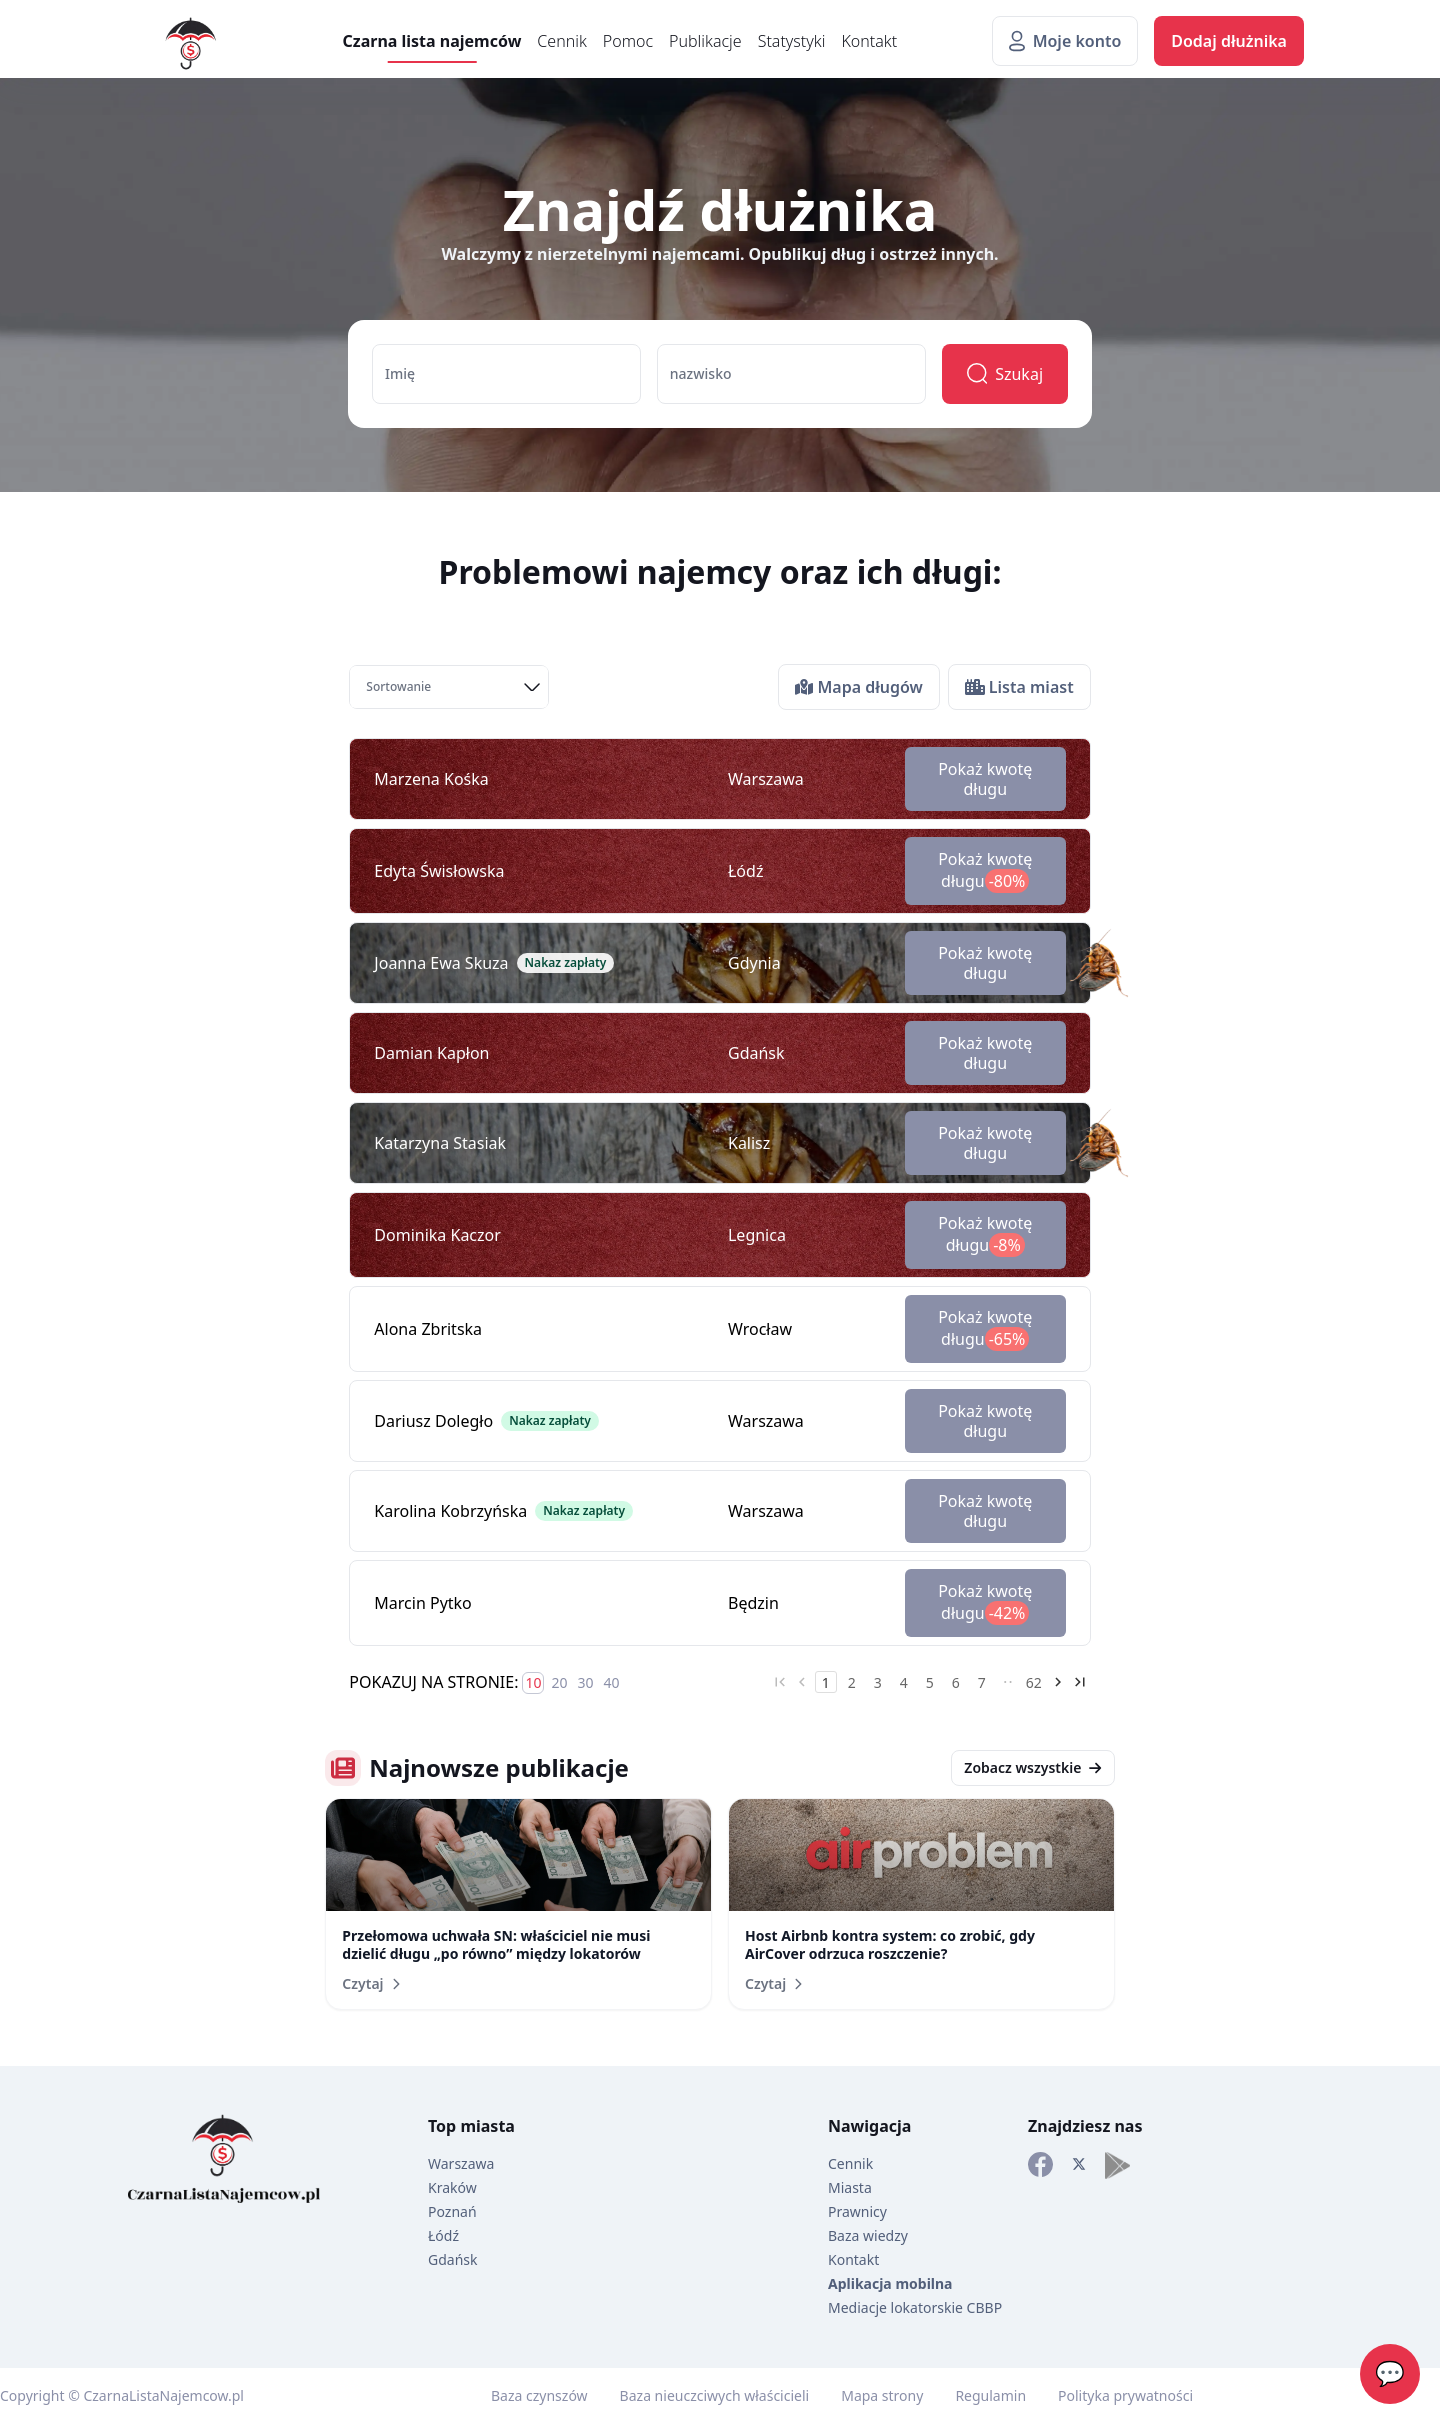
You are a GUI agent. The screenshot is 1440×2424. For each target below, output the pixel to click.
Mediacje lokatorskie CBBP (915, 2307)
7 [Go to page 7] (982, 1682)
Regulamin (990, 2395)
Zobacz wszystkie (1032, 1767)
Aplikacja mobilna (890, 2283)
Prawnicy (857, 2211)
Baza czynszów (539, 2395)
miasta (487, 2126)
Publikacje (705, 41)
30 (585, 1682)
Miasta (850, 2187)
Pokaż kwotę (985, 779)
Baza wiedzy (868, 2235)
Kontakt (869, 41)
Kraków (452, 2187)
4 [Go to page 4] (904, 1682)
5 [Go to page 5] (930, 1682)
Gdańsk (453, 2259)
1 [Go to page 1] (826, 1682)
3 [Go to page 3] (878, 1682)
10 (533, 1682)
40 (611, 1682)
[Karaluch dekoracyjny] (1093, 962)
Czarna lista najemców (432, 41)
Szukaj (1005, 374)
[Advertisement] (80, 848)
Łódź (443, 2235)
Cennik (561, 41)
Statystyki (792, 41)
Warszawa (461, 2163)
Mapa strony (882, 2395)
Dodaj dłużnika (1229, 41)
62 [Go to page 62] (1034, 1682)
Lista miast (1019, 687)
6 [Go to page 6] (956, 1682)
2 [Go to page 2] (852, 1682)
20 (559, 1682)
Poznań (452, 2211)
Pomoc (628, 41)
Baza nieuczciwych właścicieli (715, 2395)
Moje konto (1065, 41)
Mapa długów (858, 687)
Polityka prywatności (1125, 2395)
